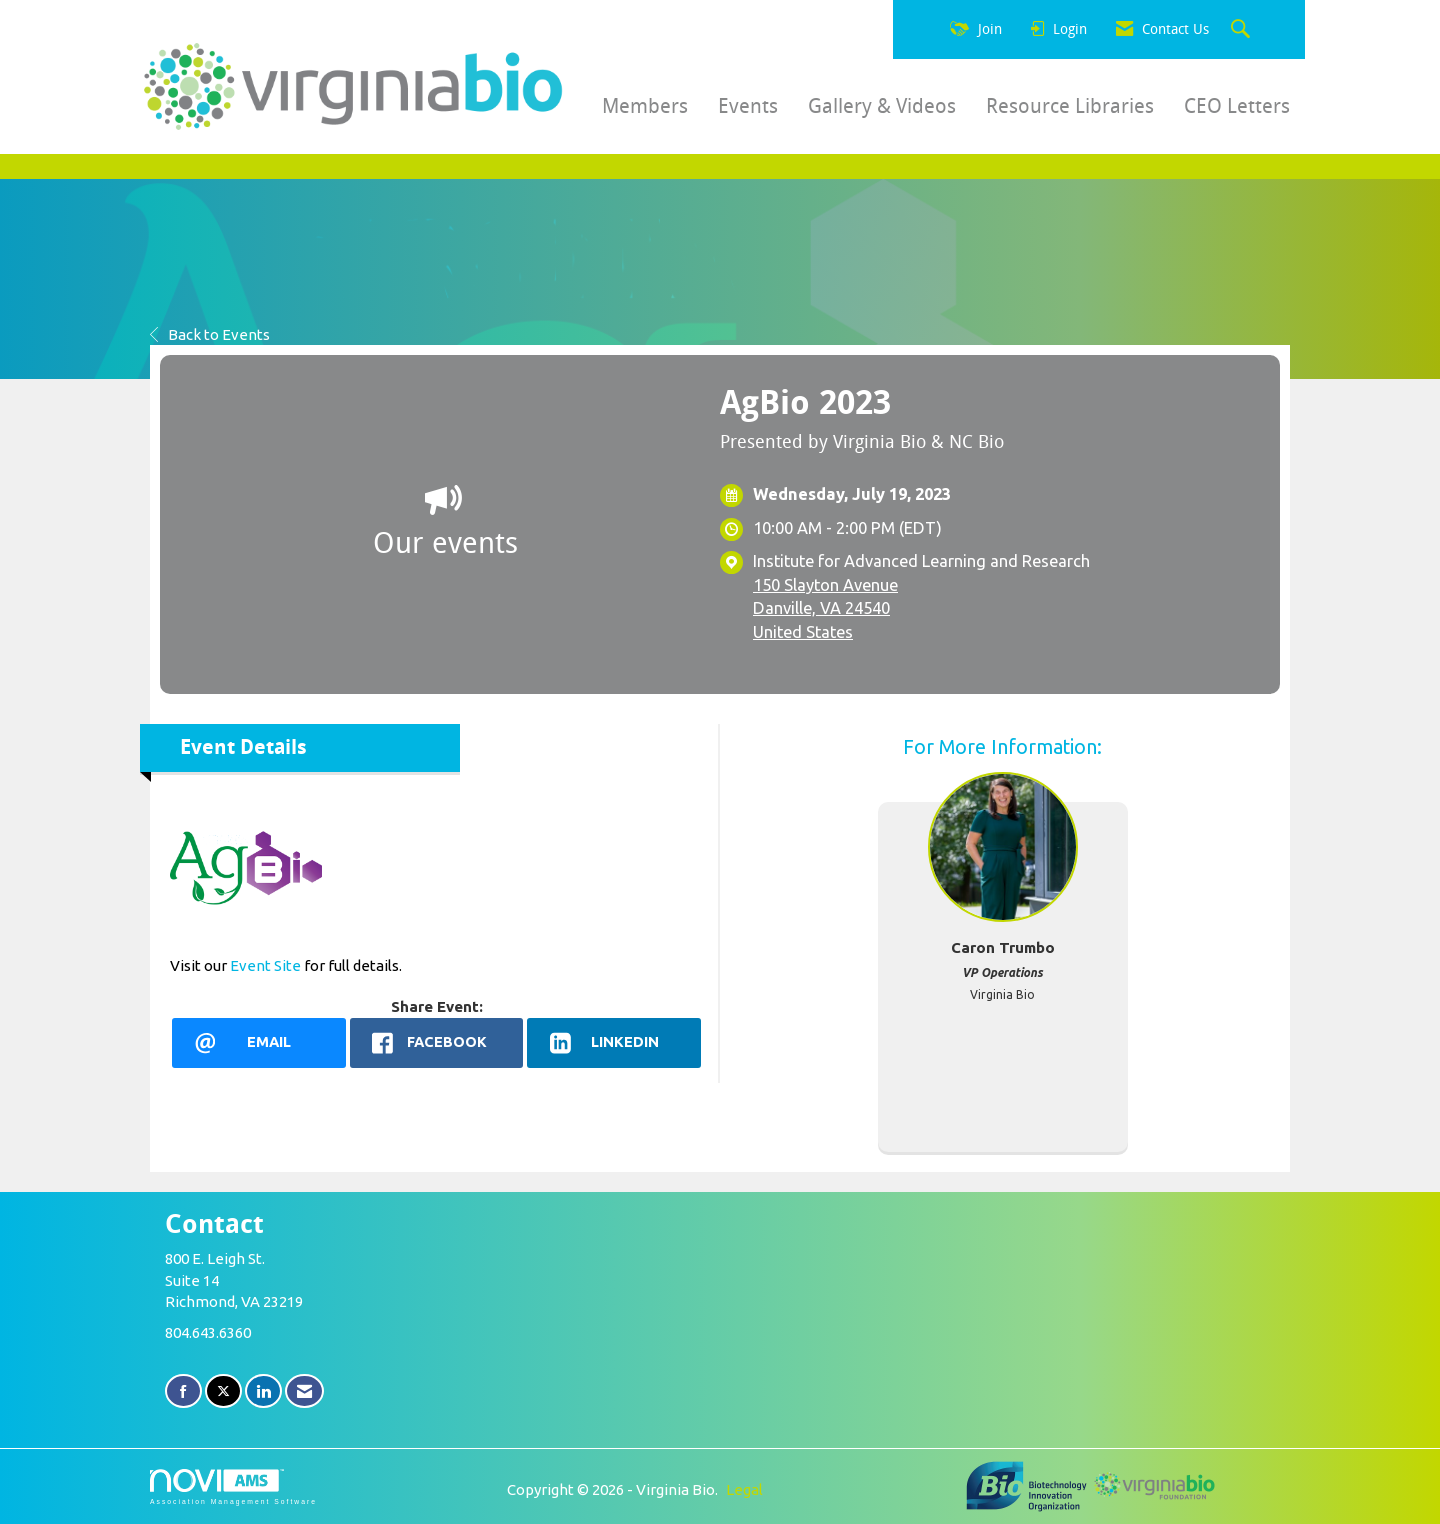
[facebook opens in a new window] (437, 1043)
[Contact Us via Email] (304, 1391)
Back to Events (210, 334)
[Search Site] (1243, 30)
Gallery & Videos (882, 106)
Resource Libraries (1070, 106)
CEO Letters (1237, 106)
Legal (744, 1489)
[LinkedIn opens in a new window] (614, 1043)
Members (645, 106)
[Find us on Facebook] (183, 1391)
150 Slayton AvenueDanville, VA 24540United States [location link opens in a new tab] (825, 608)
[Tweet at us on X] (223, 1391)
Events (748, 106)
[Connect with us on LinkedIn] (263, 1391)
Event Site (265, 965)
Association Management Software (233, 1487)
